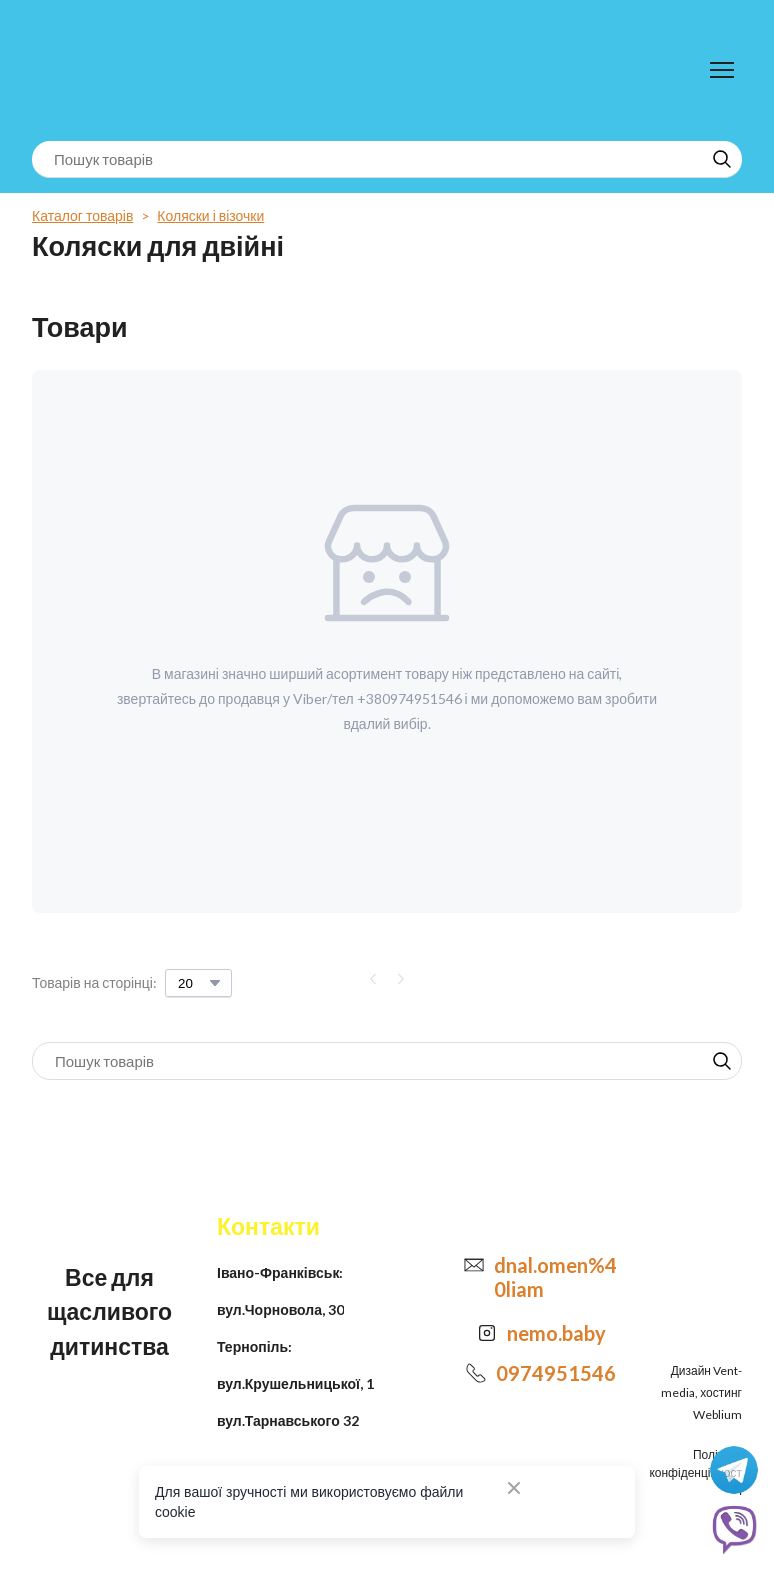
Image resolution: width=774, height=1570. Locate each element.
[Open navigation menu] (722, 70)
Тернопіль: (254, 1346)
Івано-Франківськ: (280, 1272)
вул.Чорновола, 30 (280, 1309)
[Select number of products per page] (198, 983)
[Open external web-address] (487, 1333)
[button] (722, 159)
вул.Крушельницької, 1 (295, 1383)
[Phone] (476, 1373)
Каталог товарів (82, 215)
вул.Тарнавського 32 (288, 1420)
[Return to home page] (114, 70)
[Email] (474, 1265)
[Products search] (387, 159)
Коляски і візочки (210, 215)
